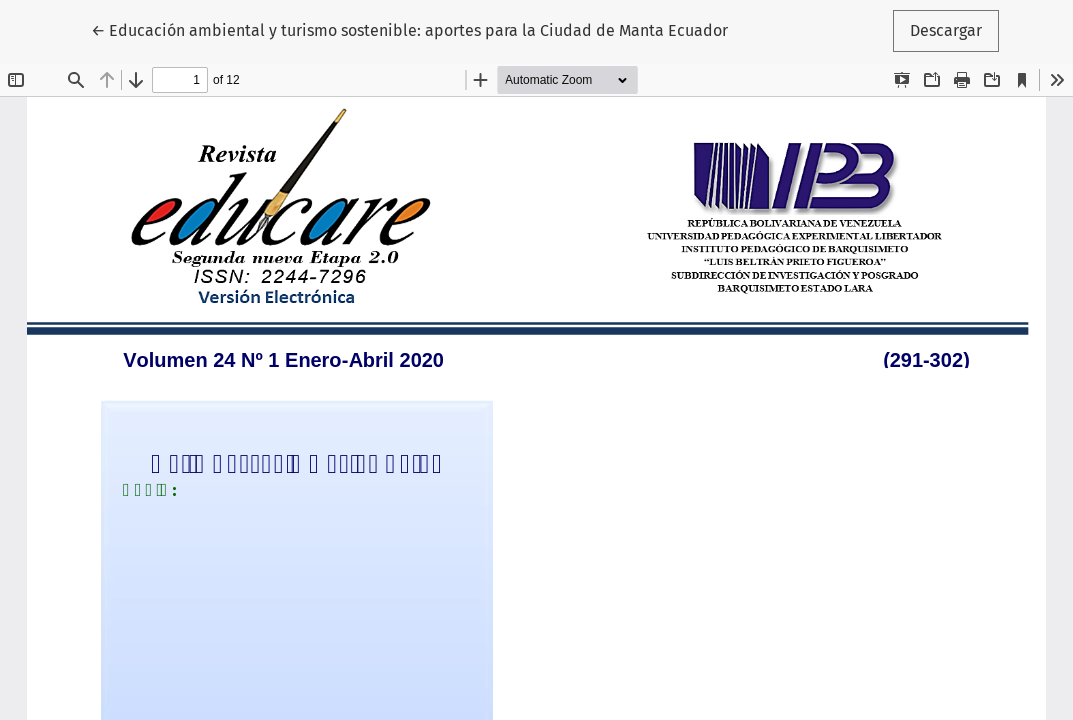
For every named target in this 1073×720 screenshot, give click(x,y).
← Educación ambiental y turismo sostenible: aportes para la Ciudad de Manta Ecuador (409, 29)
